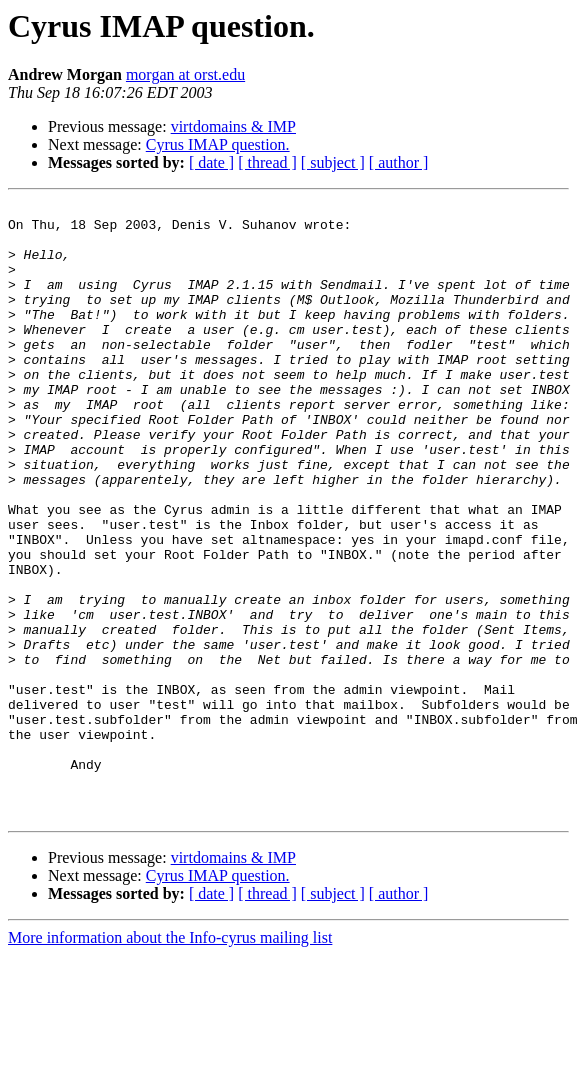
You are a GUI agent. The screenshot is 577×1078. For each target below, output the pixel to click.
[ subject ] (333, 162)
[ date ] (211, 162)
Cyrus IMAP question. (218, 144)
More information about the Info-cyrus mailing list (170, 1060)
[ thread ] (267, 162)
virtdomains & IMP (233, 126)
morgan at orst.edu (185, 74)
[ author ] (399, 162)
